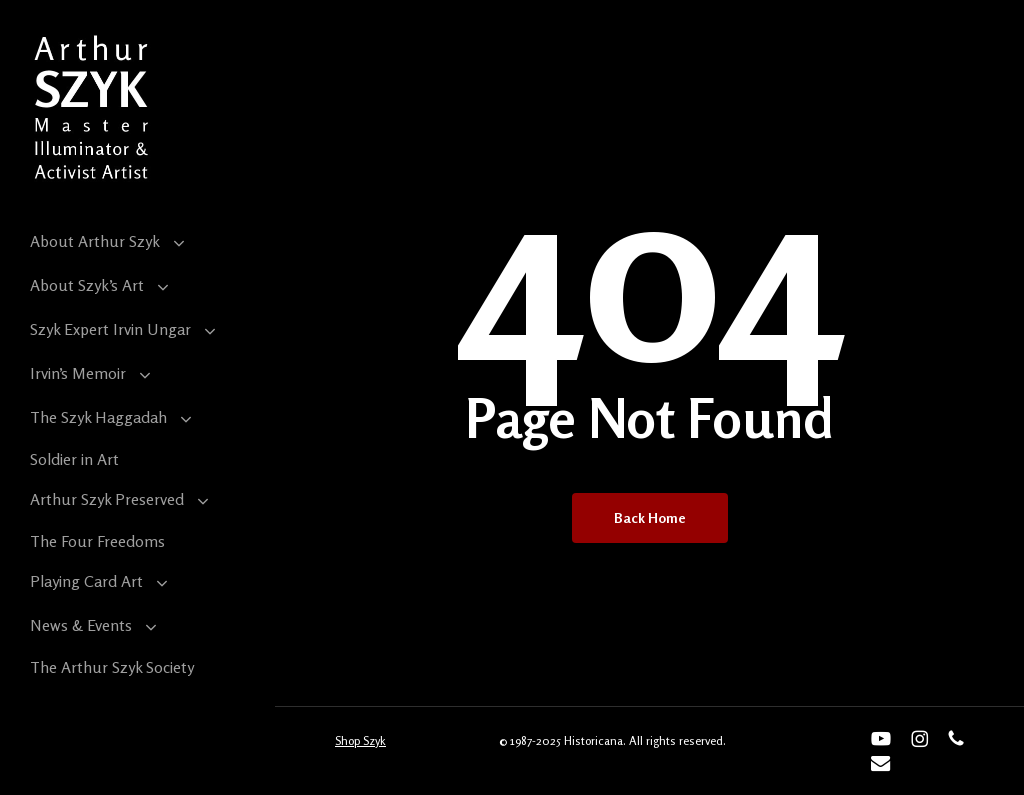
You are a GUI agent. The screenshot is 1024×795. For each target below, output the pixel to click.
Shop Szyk (360, 740)
